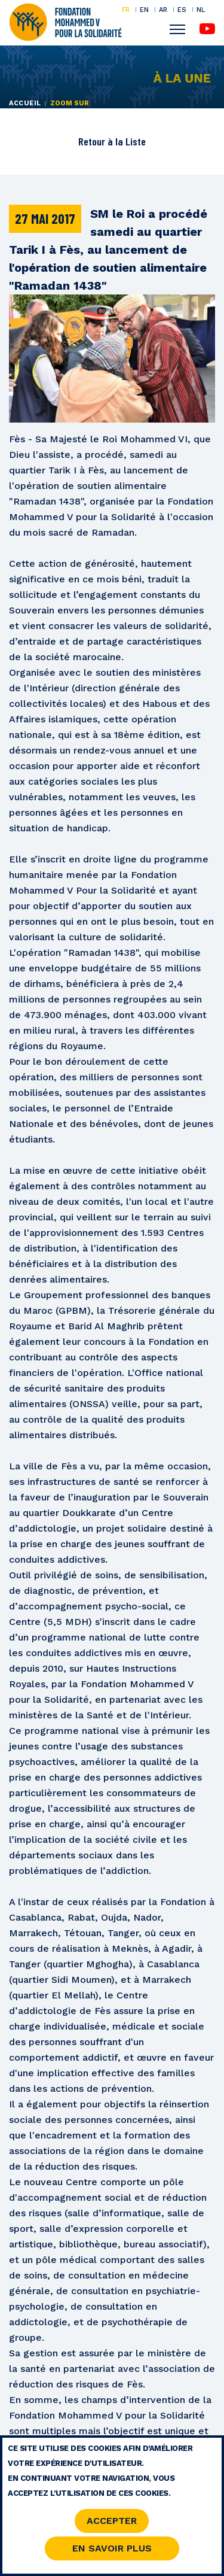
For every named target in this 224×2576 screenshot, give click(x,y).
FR (126, 9)
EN (144, 9)
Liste (135, 141)
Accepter (112, 2523)
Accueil (25, 103)
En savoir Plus (112, 2551)
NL (201, 9)
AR (163, 9)
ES (181, 9)
